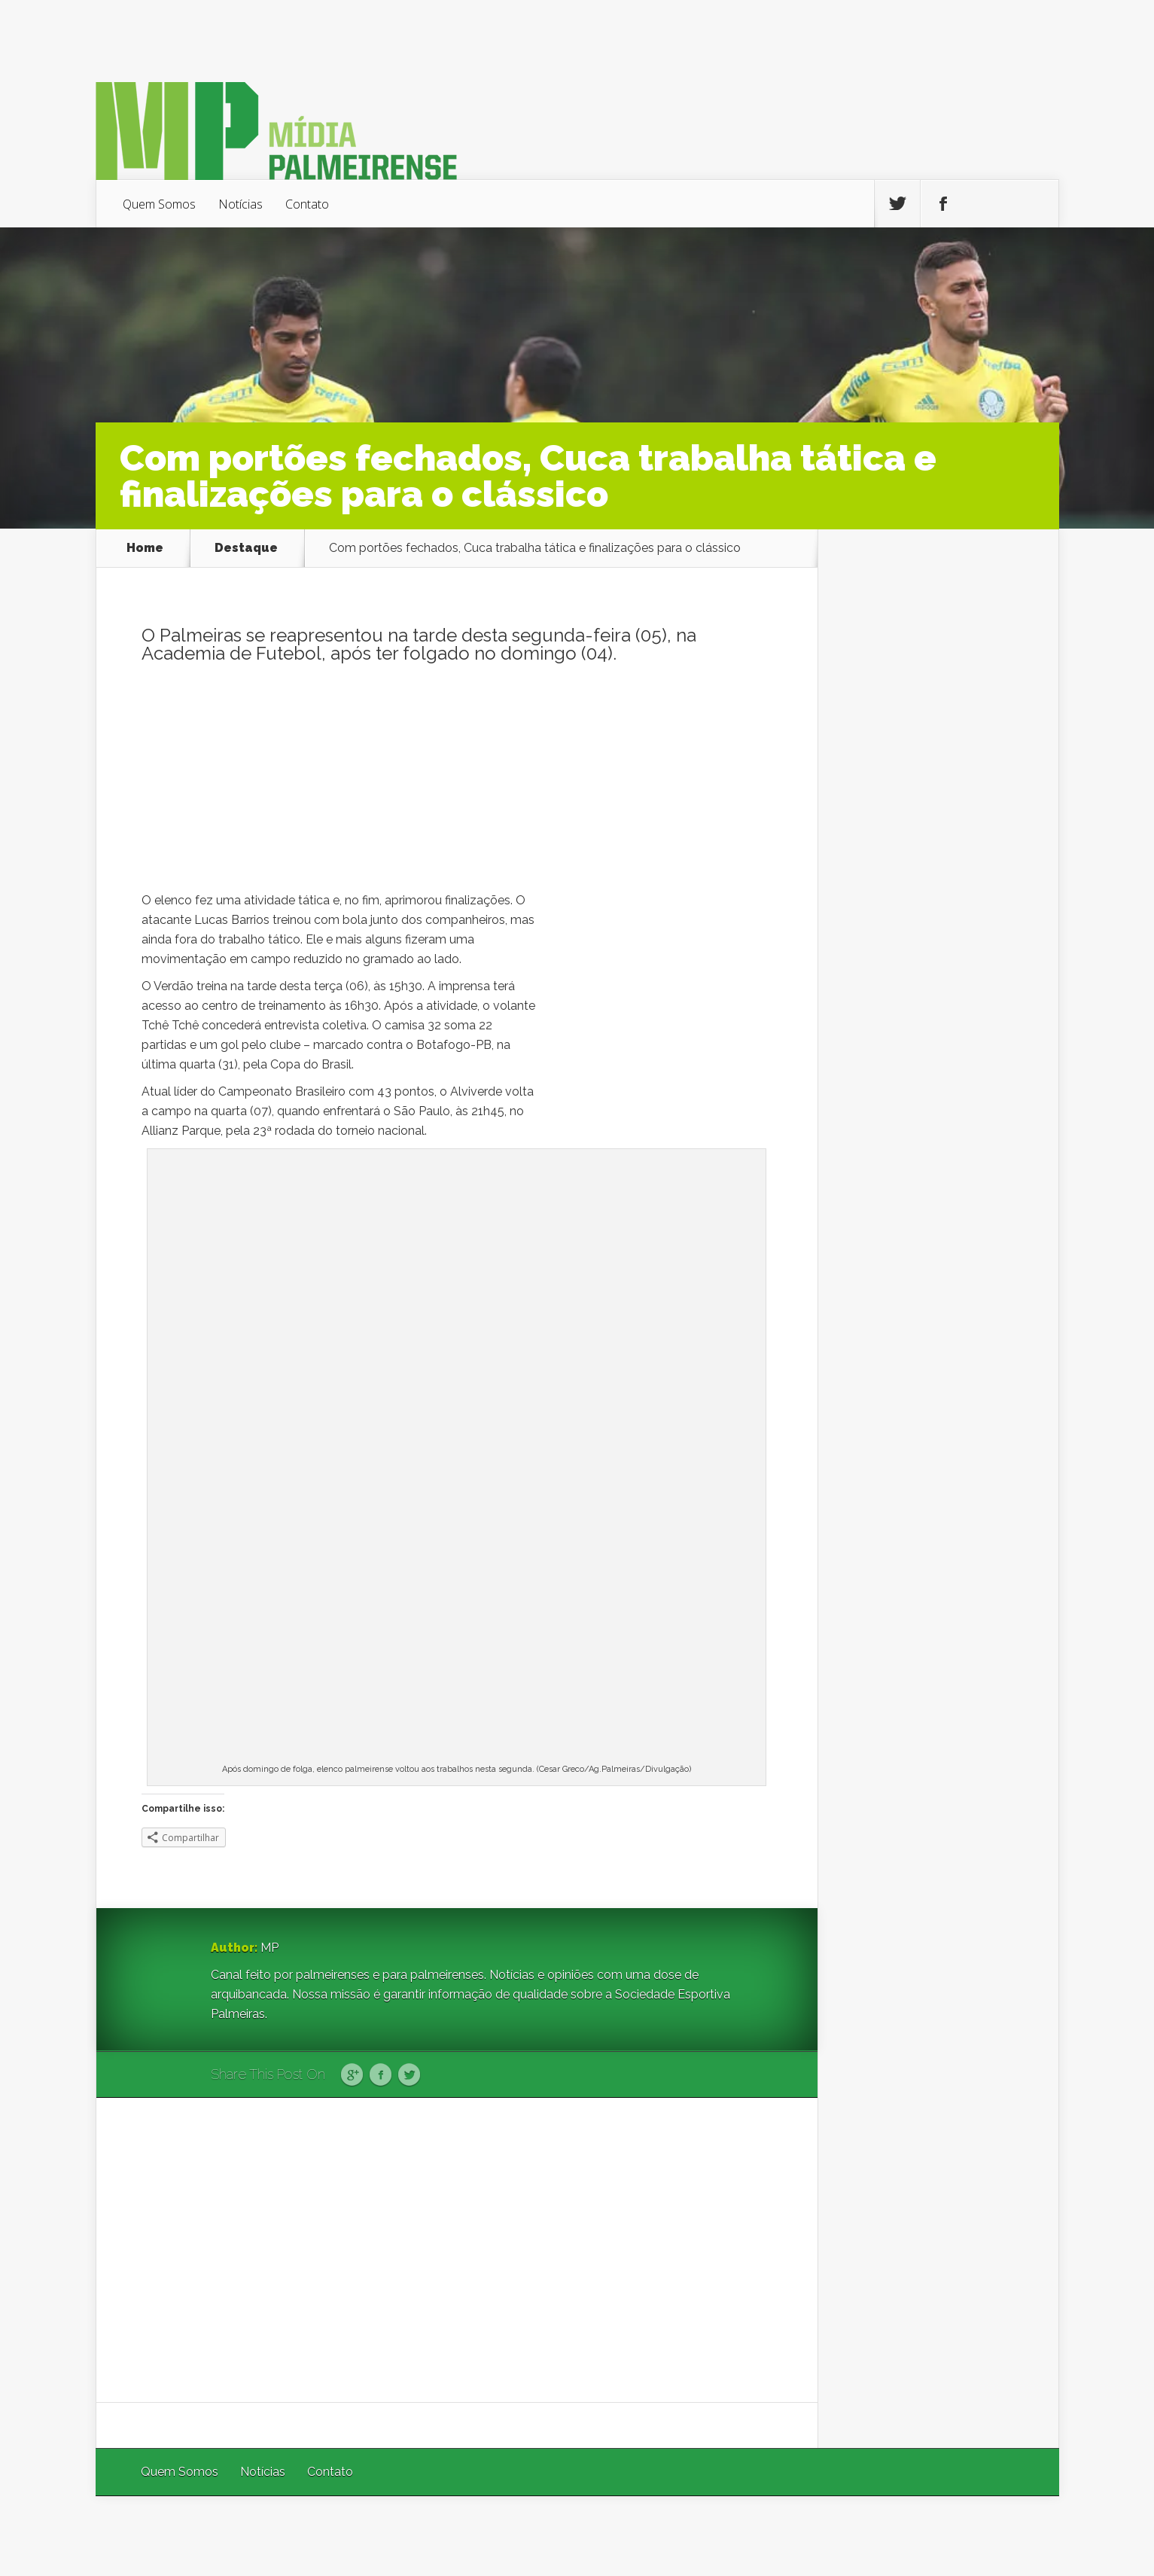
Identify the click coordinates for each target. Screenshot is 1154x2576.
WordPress (1024, 2536)
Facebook (380, 2075)
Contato (307, 204)
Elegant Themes (857, 2536)
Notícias (240, 204)
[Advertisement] (457, 785)
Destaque (246, 548)
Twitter (409, 2075)
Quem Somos (159, 204)
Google (352, 2075)
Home (144, 548)
